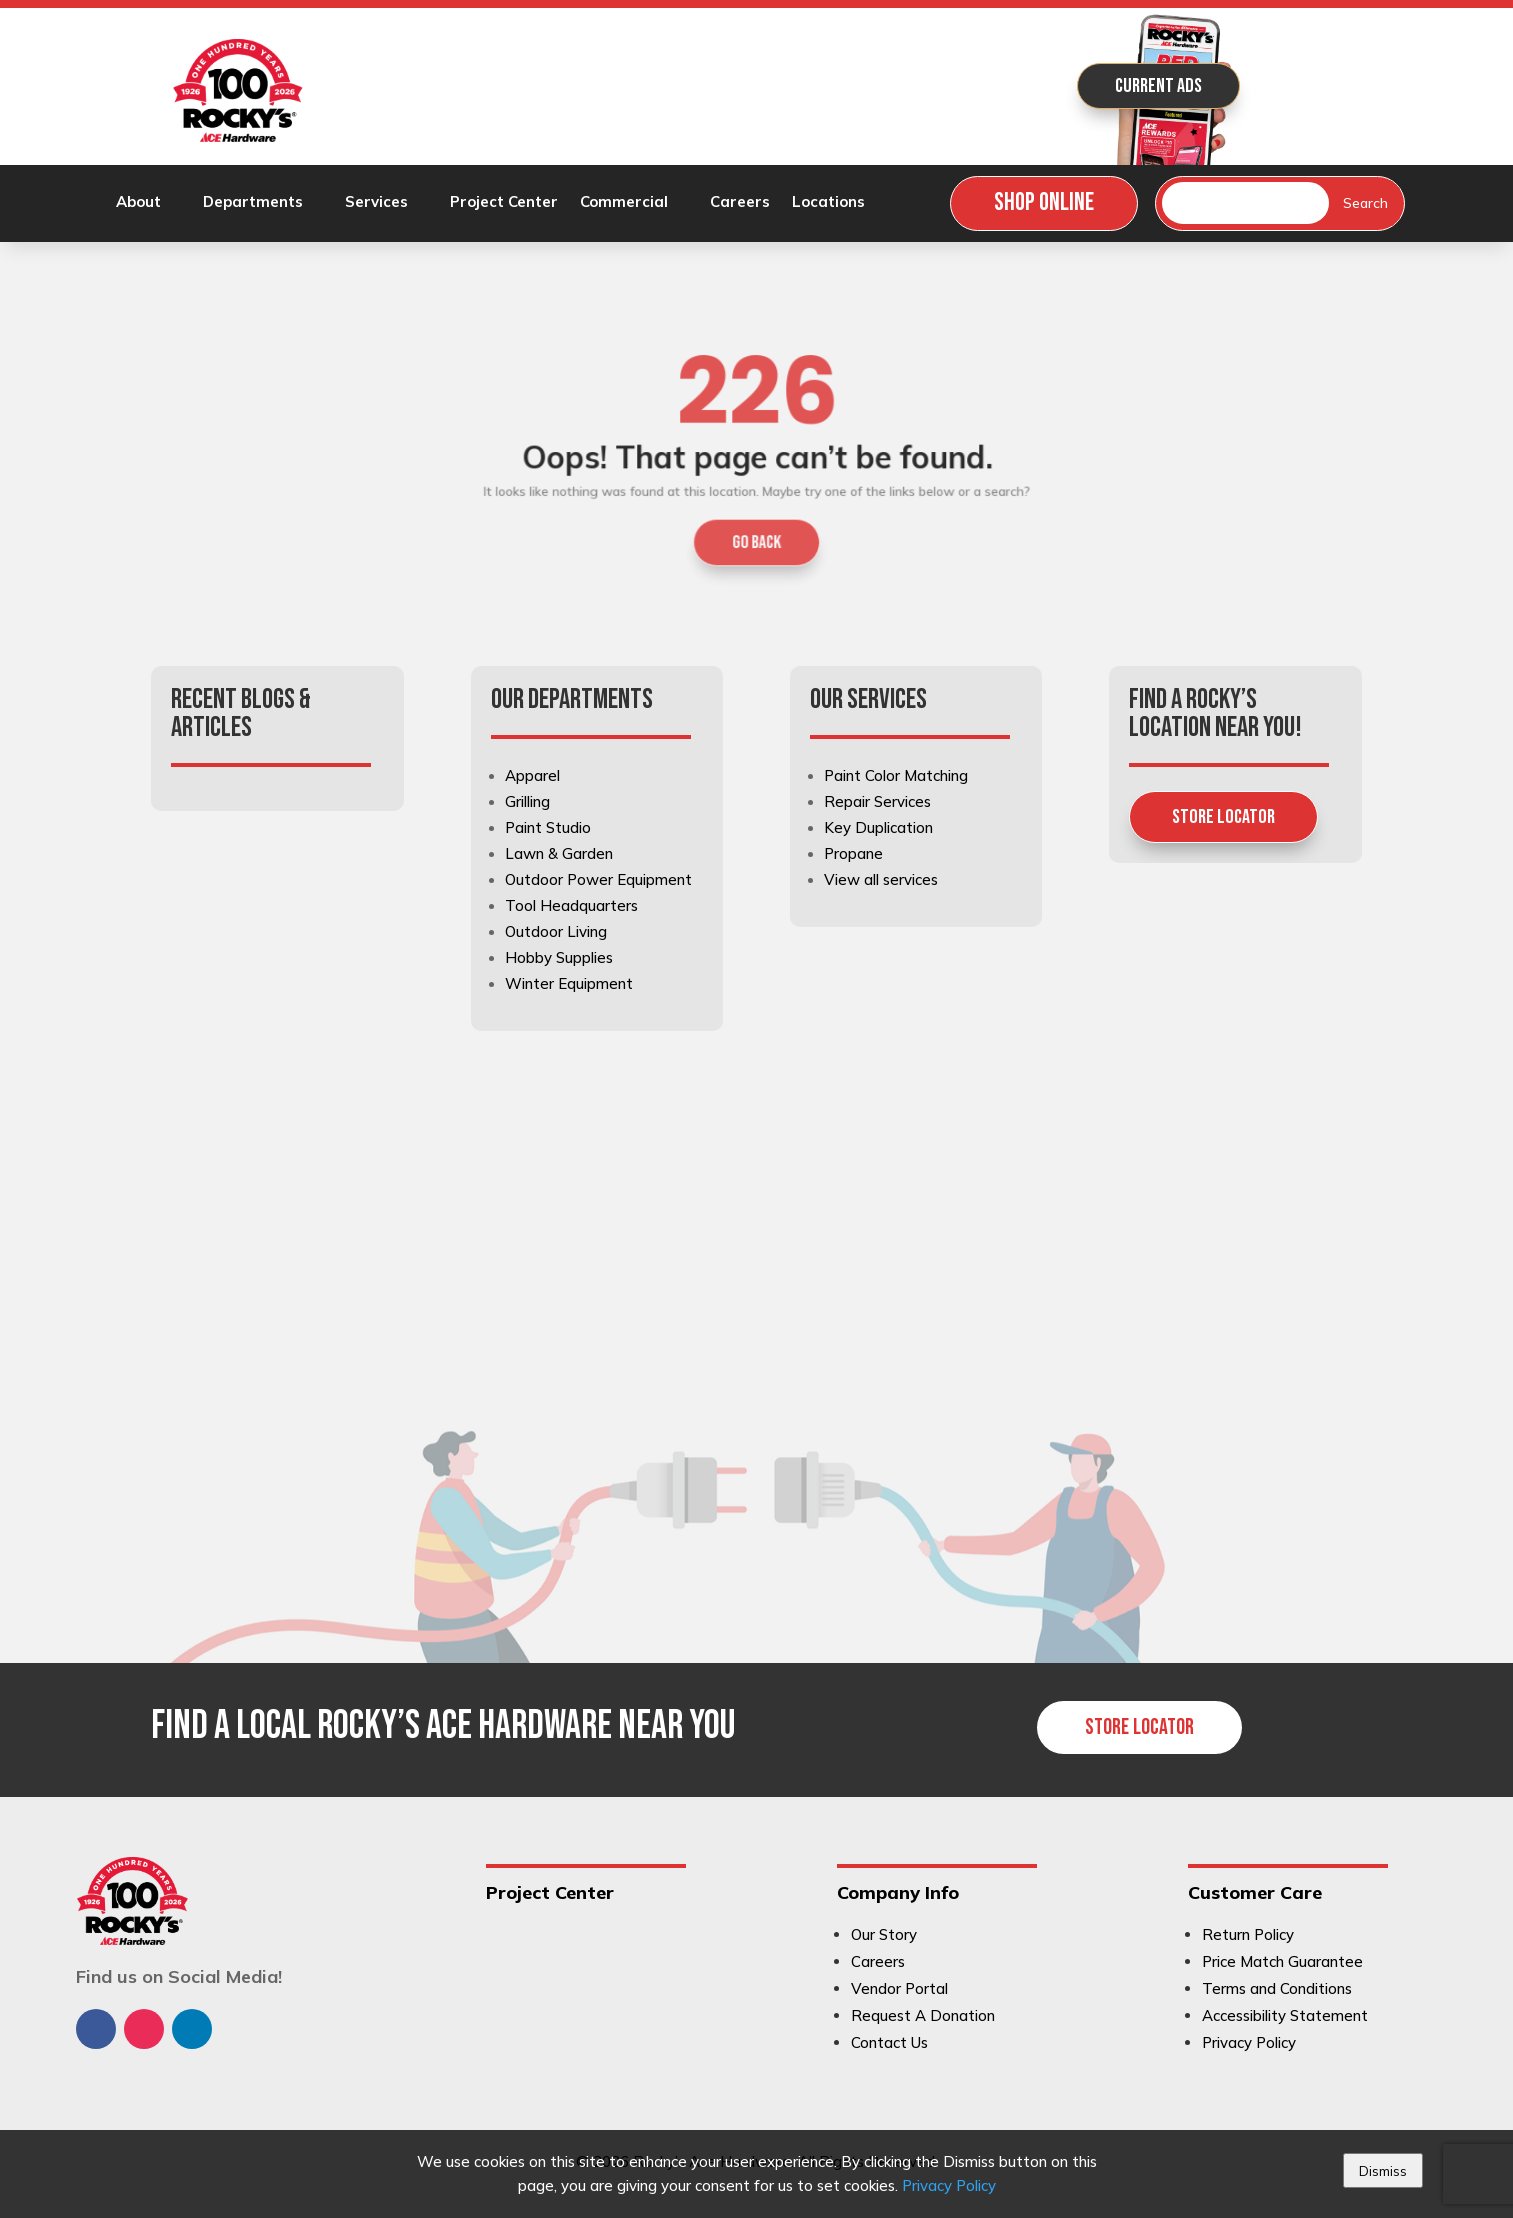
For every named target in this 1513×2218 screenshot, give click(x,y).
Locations (828, 203)
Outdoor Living (556, 931)
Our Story (884, 1934)
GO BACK (756, 528)
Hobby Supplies (559, 957)
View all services (881, 879)
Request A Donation (923, 2015)
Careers (740, 203)
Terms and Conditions (1277, 1988)
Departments (253, 203)
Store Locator (1223, 817)
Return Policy (1248, 1934)
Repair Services (877, 801)
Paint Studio (548, 827)
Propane (853, 853)
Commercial (624, 203)
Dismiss (1383, 2171)
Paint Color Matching (896, 775)
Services (376, 203)
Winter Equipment (569, 983)
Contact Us (889, 2042)
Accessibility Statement (1285, 2015)
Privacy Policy (949, 2185)
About (138, 203)
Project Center (504, 203)
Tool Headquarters (571, 905)
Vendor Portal (899, 1988)
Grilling (527, 801)
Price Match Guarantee (1282, 1961)
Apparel (532, 775)
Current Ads (1158, 86)
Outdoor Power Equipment (598, 879)
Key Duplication (878, 827)
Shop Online (1044, 202)
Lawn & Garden (559, 853)
